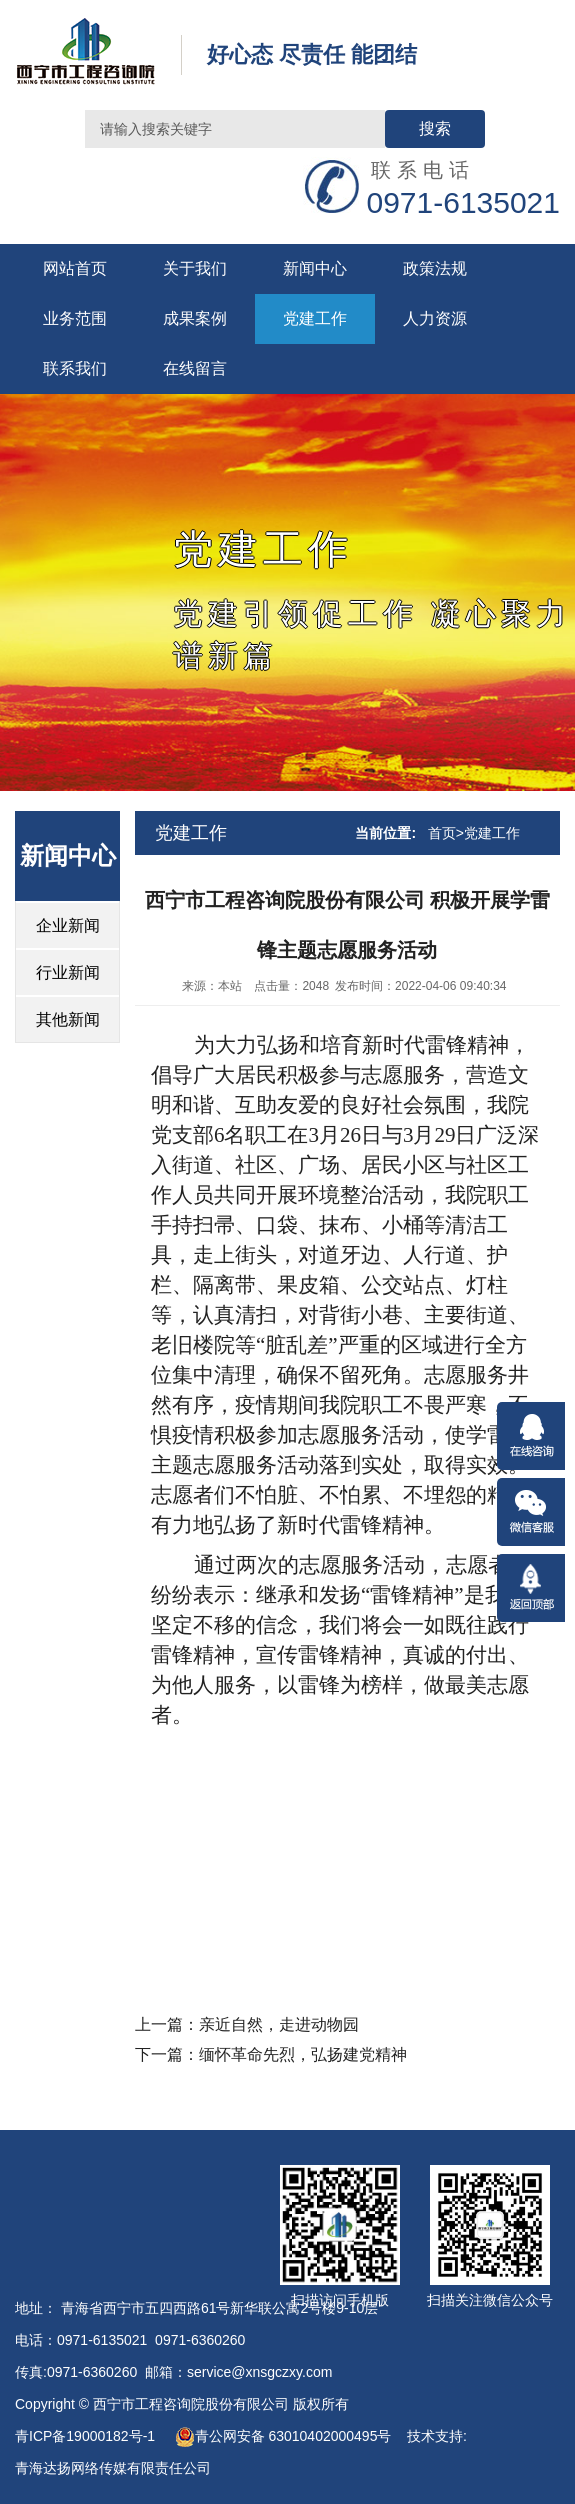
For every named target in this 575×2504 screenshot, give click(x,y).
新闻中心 (315, 268)
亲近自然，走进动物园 (279, 2024)
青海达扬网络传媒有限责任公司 (113, 2468)
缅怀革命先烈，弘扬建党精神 (303, 2054)
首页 (442, 833)
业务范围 (75, 318)
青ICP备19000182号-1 (87, 2436)
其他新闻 (68, 1019)
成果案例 (195, 318)
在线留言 (195, 368)
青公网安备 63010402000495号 (283, 2436)
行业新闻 (68, 972)
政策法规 (435, 268)
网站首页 (75, 268)
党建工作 (315, 318)
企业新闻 (68, 925)
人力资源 (435, 318)
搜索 (435, 128)
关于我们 (195, 268)
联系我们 (75, 368)
